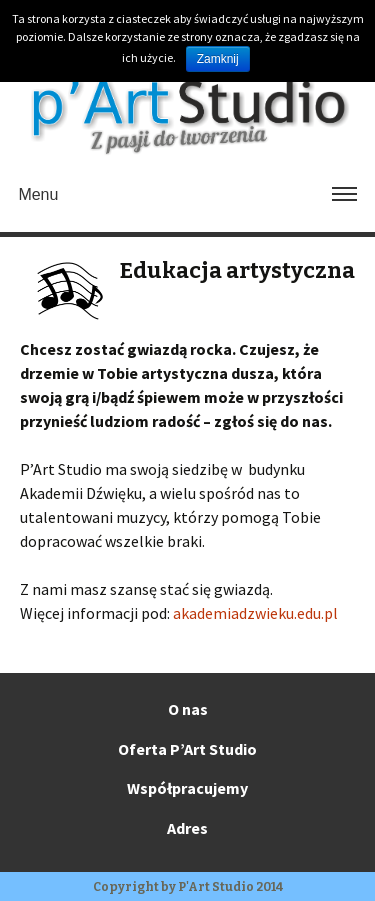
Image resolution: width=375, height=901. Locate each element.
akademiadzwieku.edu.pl (255, 613)
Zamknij (218, 59)
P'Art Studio (216, 887)
